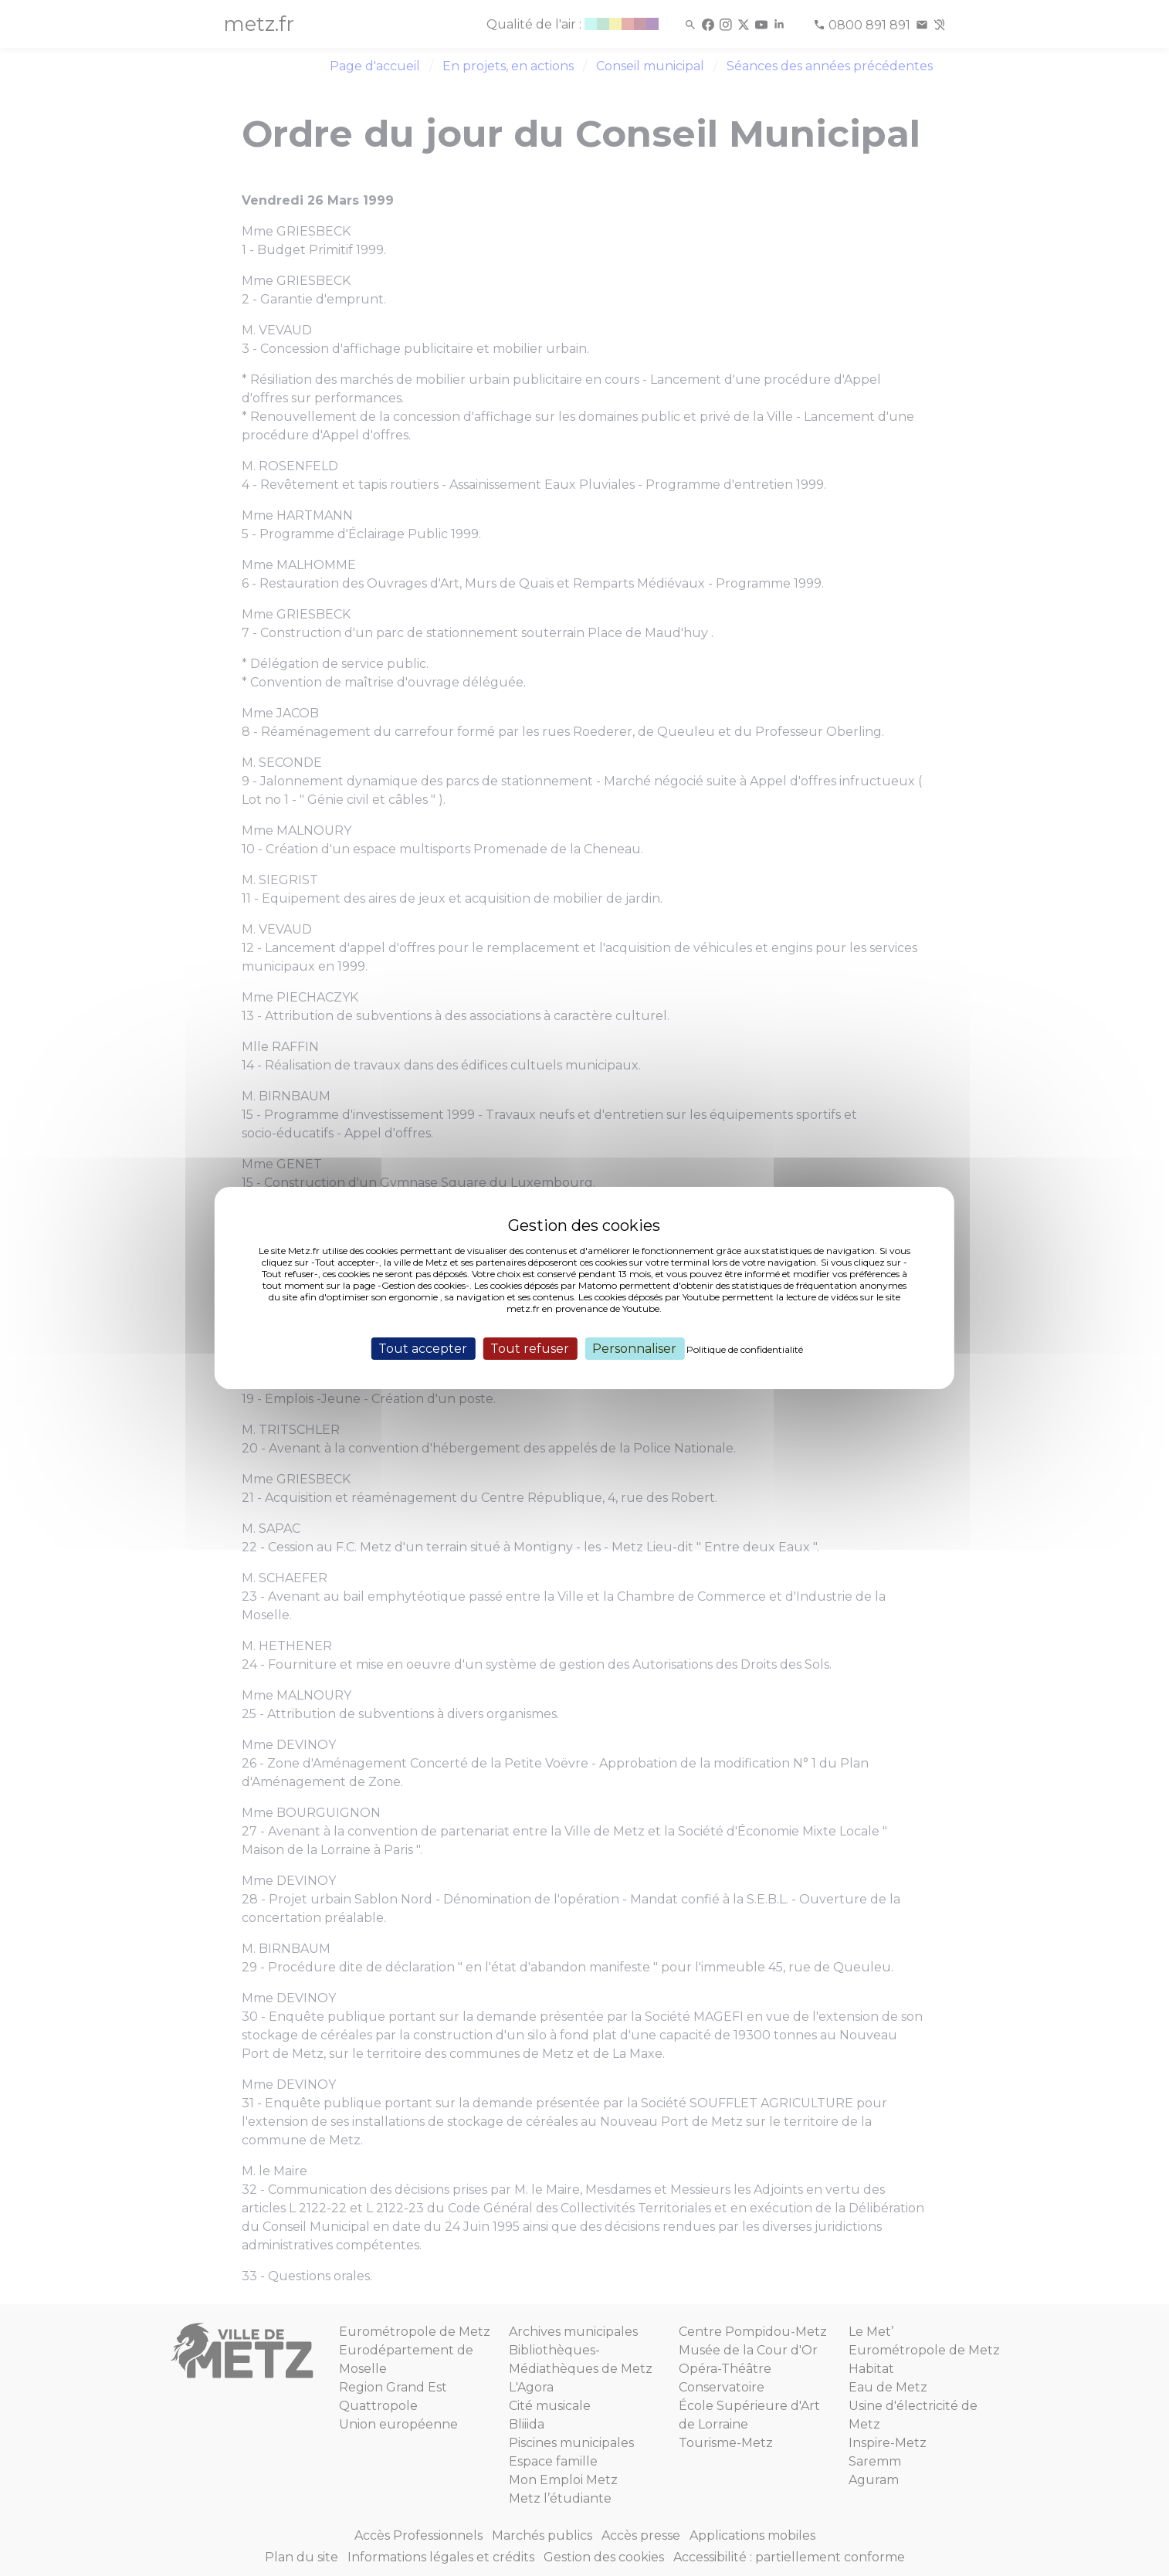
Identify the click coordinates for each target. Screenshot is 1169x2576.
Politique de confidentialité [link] (744, 1349)
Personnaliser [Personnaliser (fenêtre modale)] (634, 1348)
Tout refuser (529, 1348)
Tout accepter (422, 1348)
